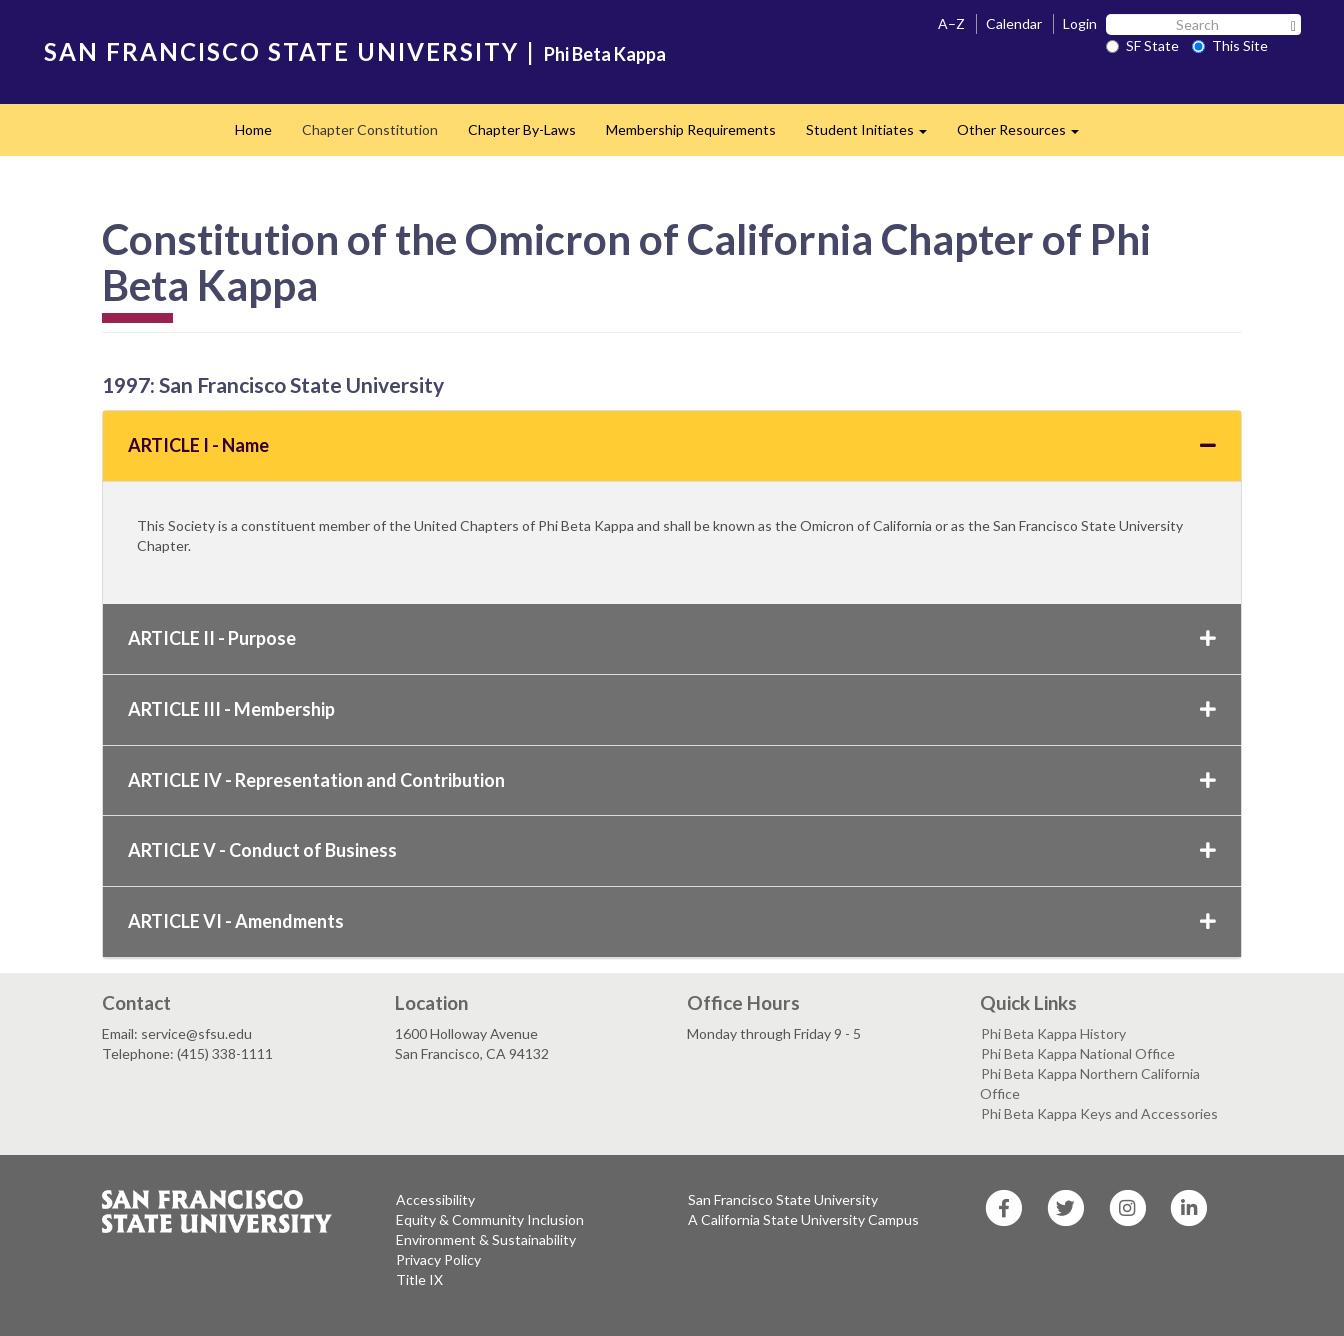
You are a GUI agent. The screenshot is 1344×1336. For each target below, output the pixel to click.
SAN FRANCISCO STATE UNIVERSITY (281, 51)
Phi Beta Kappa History (1053, 1033)
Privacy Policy (438, 1259)
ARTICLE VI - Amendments (672, 921)
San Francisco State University (783, 1199)
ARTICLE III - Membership (672, 709)
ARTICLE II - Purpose (672, 638)
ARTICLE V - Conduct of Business (672, 850)
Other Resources (1025, 135)
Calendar (1014, 23)
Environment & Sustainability (486, 1239)
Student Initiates (874, 135)
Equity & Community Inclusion (490, 1219)
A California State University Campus (803, 1219)
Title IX (419, 1279)
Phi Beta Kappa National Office (1078, 1053)
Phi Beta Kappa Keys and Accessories (1099, 1113)
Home (253, 129)
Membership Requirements (691, 129)
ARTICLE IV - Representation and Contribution (672, 780)
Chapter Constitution (370, 129)
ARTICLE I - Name (672, 445)
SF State (1142, 45)
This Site (1230, 45)
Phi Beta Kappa (605, 54)
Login (1080, 23)
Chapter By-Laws (522, 129)
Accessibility (435, 1199)
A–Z (951, 23)
